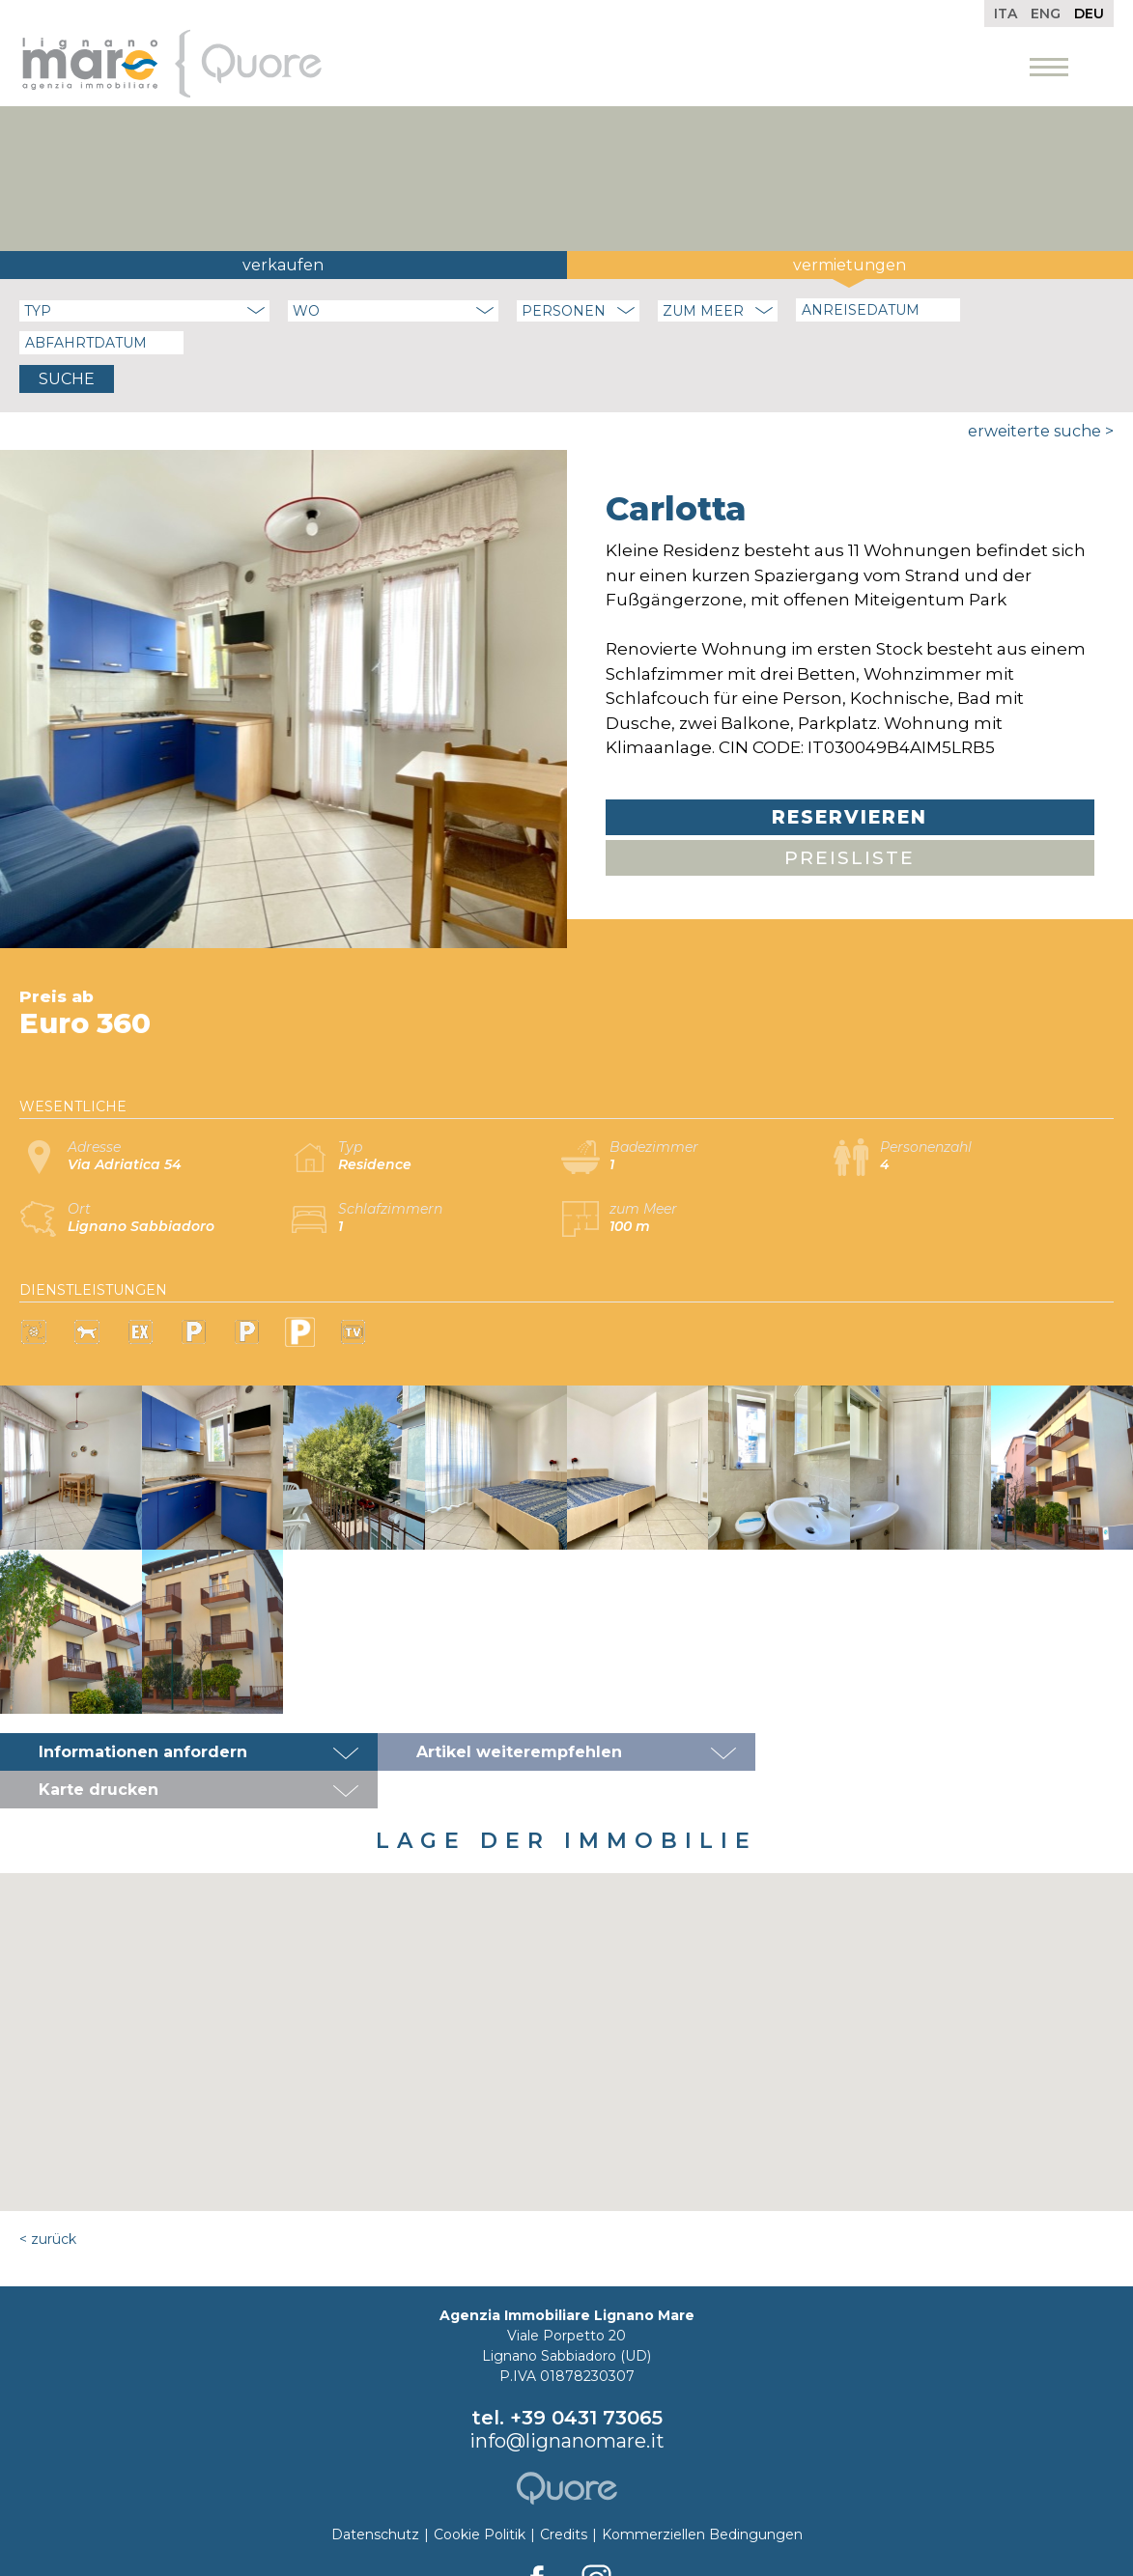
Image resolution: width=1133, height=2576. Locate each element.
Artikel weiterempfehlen (519, 1752)
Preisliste (849, 858)
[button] (567, 1986)
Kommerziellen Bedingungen (702, 2497)
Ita (1005, 13)
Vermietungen (849, 265)
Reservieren (849, 817)
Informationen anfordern (143, 1752)
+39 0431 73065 (586, 2380)
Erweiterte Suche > (1041, 431)
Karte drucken (854, 1752)
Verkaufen (283, 265)
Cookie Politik (479, 2497)
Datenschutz (375, 2497)
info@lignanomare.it (567, 2403)
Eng (1046, 13)
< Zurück (47, 2201)
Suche (67, 379)
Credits (563, 2497)
